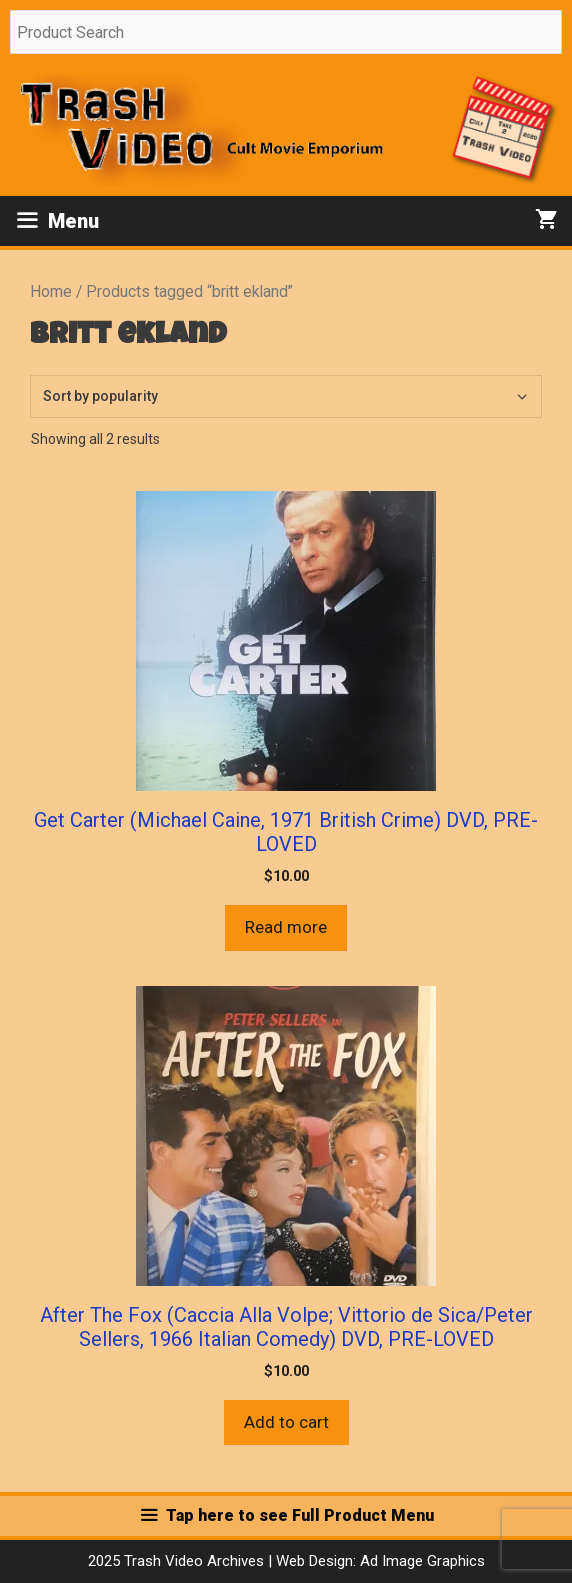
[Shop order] (286, 396)
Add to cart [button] (286, 1422)
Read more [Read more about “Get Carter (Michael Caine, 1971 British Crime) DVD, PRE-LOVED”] (286, 927)
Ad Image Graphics (420, 1561)
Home (51, 291)
